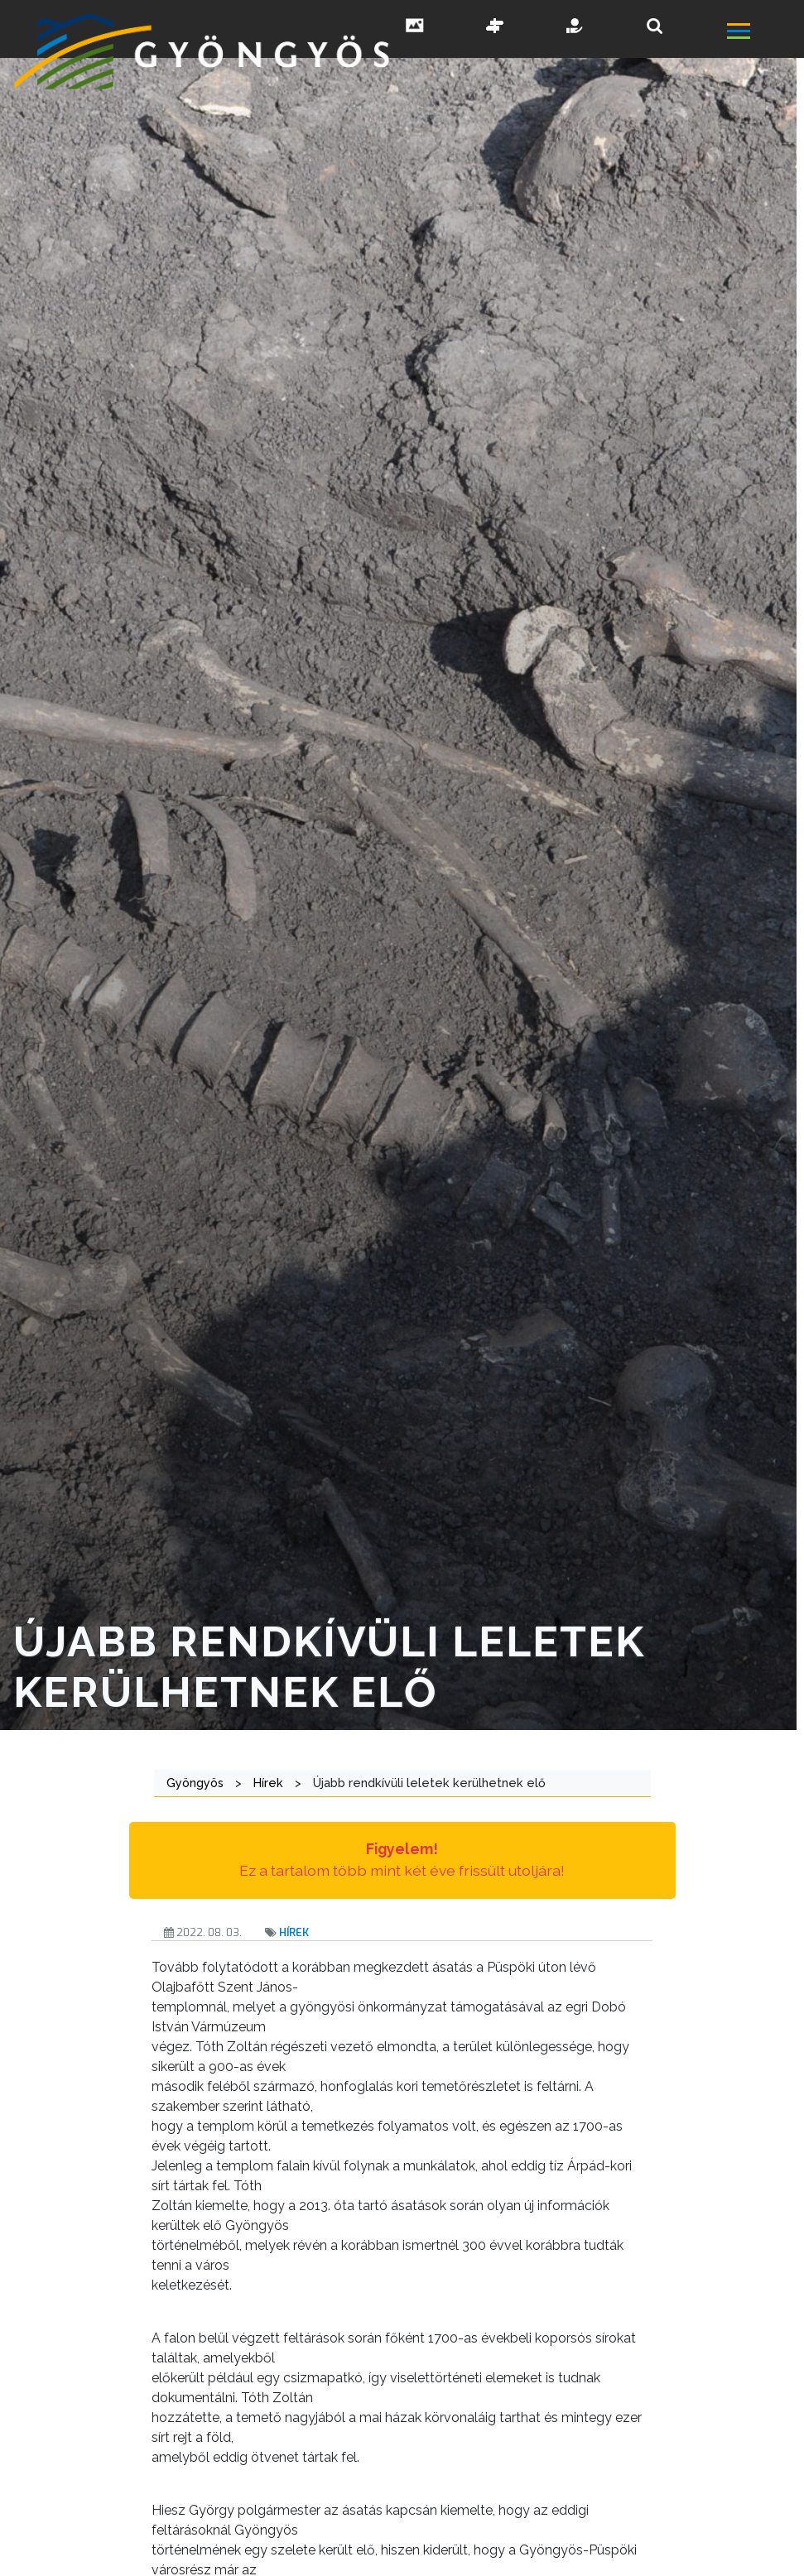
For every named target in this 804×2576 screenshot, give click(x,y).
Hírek (294, 1932)
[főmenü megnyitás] (764, 33)
